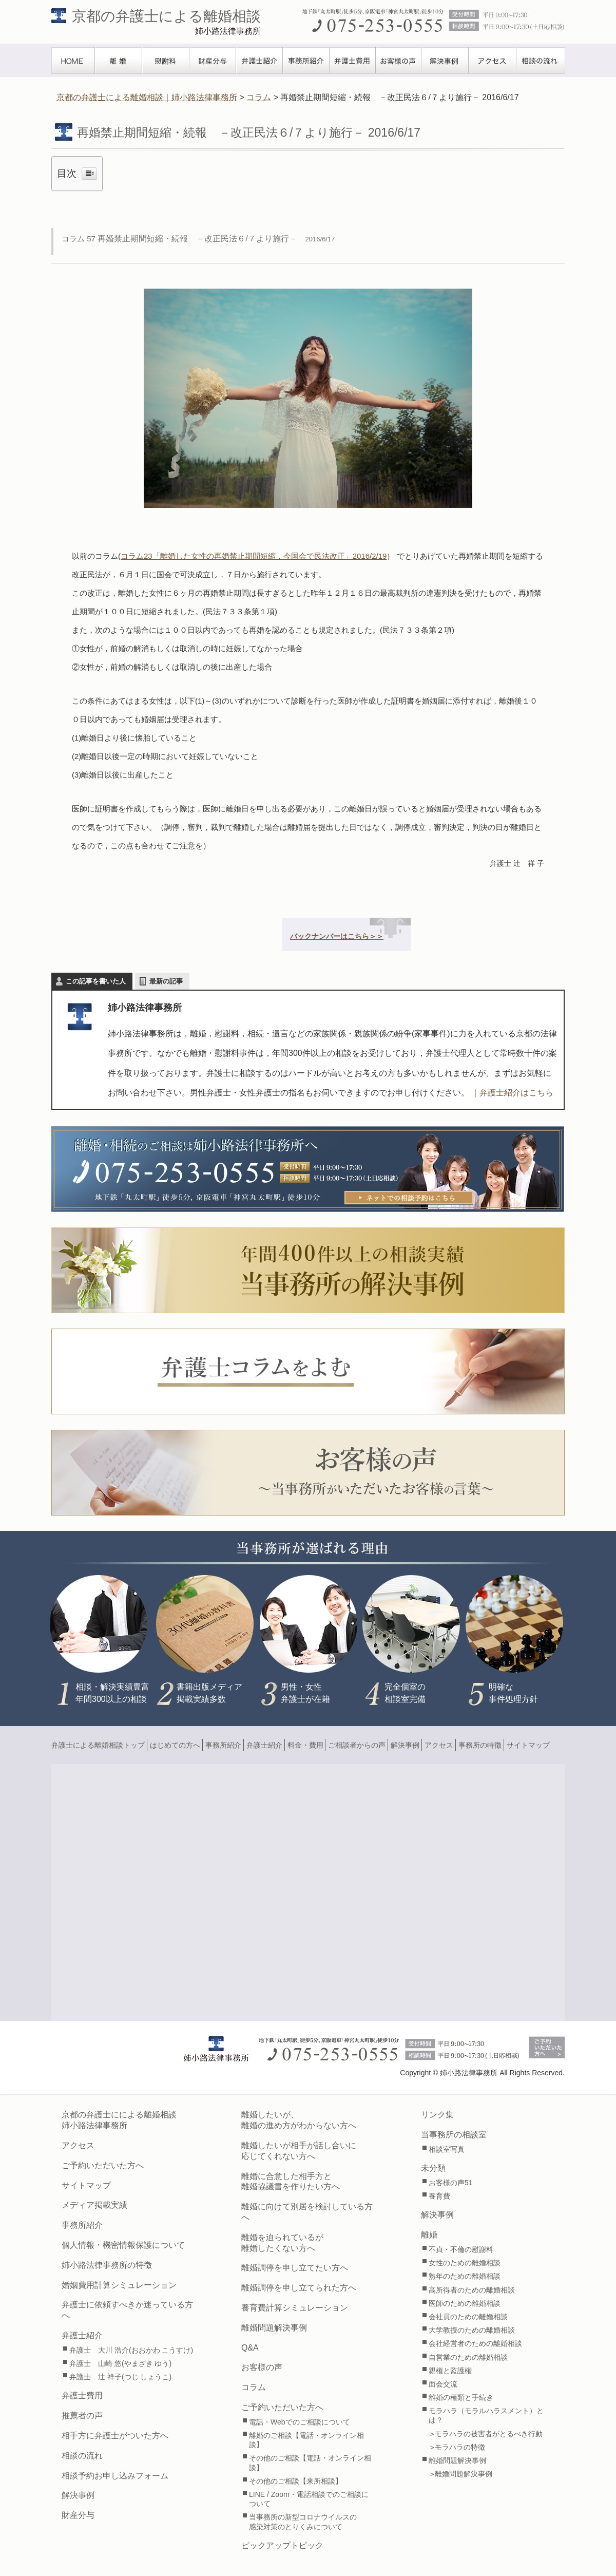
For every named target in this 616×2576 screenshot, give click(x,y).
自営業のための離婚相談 (468, 2357)
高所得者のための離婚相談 (472, 2290)
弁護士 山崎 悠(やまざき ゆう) (120, 2363)
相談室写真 (447, 2149)
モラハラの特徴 (460, 2447)
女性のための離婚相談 (464, 2263)
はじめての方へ (175, 1745)
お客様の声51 (451, 2183)
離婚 (118, 60)
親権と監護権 (450, 2370)
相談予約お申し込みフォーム (115, 2475)
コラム (253, 2387)
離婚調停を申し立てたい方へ (294, 2267)
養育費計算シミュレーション (294, 2307)
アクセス (492, 60)
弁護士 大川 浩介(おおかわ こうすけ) (131, 2350)
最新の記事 (166, 981)
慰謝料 (165, 60)
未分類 (433, 2168)
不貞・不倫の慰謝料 (461, 2249)
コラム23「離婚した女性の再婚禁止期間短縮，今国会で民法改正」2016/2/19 (254, 556)
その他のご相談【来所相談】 (295, 2481)
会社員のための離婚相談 (468, 2317)
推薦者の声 (82, 2415)
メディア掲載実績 (94, 2205)
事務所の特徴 (480, 1745)
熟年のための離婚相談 (464, 2276)
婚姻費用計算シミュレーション (119, 2285)
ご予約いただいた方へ (103, 2165)
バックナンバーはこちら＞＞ (336, 936)
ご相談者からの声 (357, 1745)
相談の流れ (540, 60)
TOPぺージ (73, 60)
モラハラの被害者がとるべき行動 (489, 2434)
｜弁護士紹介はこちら (512, 1092)
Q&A (250, 2347)
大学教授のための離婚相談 (472, 2330)
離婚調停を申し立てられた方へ (298, 2287)
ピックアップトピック (282, 2545)
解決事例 (445, 60)
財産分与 (212, 60)
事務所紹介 (306, 60)
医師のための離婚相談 (464, 2303)
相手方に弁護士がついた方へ (115, 2435)
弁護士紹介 (259, 60)
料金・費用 (305, 1745)
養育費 (439, 2196)
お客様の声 (398, 60)
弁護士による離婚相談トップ (98, 1745)
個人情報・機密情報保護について (123, 2245)
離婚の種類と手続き (461, 2397)
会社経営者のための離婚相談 (475, 2343)
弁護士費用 (353, 60)
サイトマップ (528, 1745)
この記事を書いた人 (96, 981)
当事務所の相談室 (454, 2134)
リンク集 (437, 2114)
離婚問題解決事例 (274, 2327)
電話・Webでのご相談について (299, 2422)
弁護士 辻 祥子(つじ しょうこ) (120, 2377)
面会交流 (443, 2384)
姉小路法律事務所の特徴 (107, 2265)
